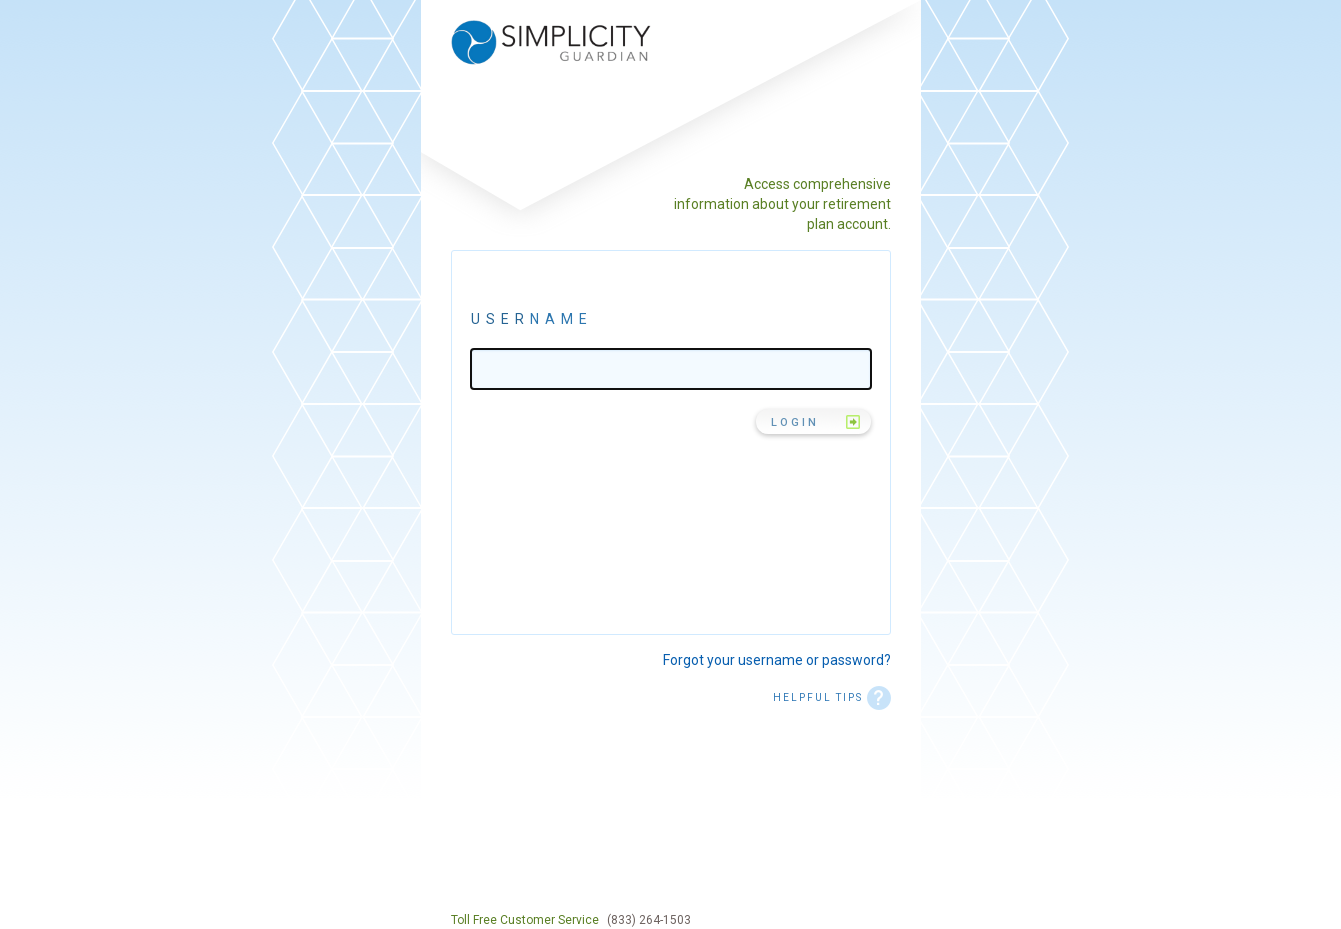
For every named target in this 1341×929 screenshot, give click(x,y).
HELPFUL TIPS (832, 697)
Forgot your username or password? (777, 660)
